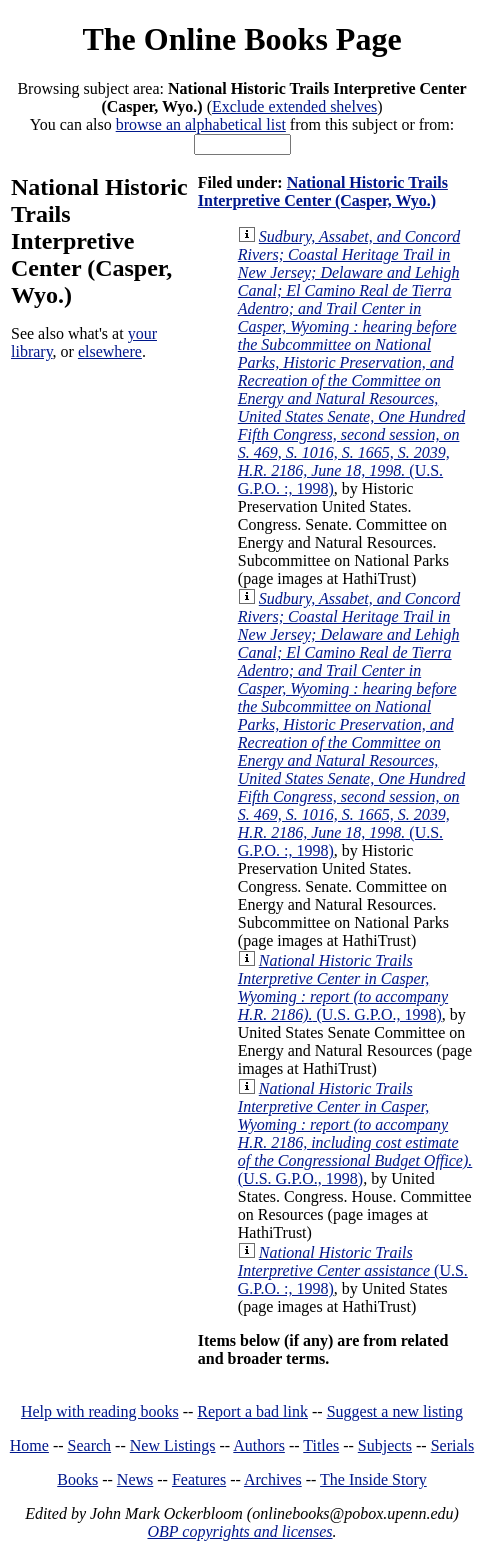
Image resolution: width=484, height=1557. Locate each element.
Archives (273, 1479)
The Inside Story (373, 1479)
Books (77, 1479)
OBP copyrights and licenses (239, 1531)
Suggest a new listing (395, 1411)
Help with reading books (100, 1411)
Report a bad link (252, 1411)
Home (29, 1445)
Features (199, 1479)
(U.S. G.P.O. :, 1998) (351, 362)
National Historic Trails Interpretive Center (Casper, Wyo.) (323, 191)
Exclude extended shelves (294, 106)
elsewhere (110, 351)
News (135, 1479)
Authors (259, 1445)
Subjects (385, 1445)
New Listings (173, 1445)
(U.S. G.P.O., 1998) (343, 987)
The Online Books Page (241, 39)
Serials (453, 1445)
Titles (321, 1445)
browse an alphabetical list (201, 124)
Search (90, 1445)
